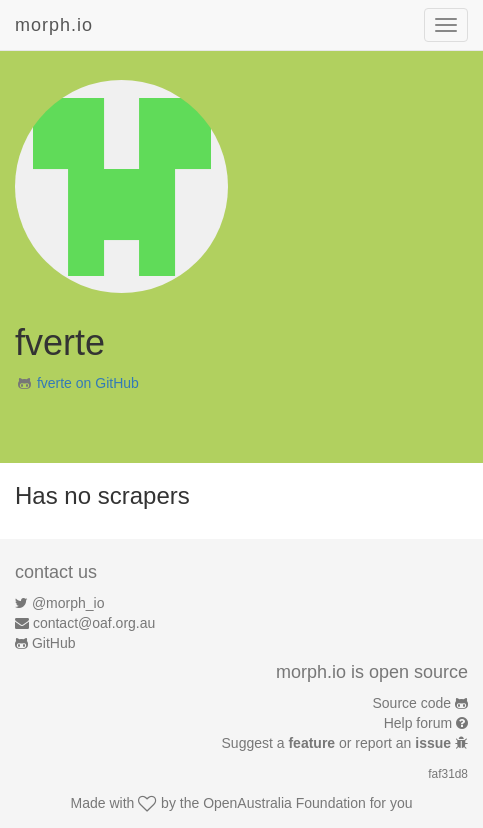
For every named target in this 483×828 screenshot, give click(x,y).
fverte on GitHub (88, 383)
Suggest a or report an (338, 743)
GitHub (54, 643)
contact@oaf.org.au (94, 623)
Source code (412, 703)
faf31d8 (448, 774)
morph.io (54, 25)
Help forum (418, 723)
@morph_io (68, 603)
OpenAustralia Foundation (284, 803)
